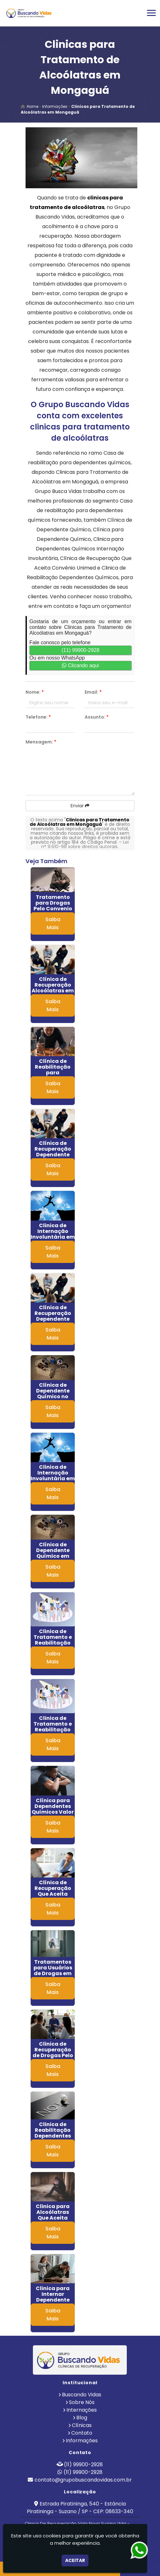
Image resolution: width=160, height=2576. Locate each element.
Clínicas (82, 2425)
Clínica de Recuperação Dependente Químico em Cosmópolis (52, 1319)
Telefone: (38, 717)
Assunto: (97, 717)
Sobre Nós (82, 2402)
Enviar (80, 806)
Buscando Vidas (81, 2394)
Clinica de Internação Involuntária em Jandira (53, 1475)
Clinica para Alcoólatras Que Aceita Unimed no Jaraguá (53, 2218)
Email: (93, 692)
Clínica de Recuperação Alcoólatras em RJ (53, 987)
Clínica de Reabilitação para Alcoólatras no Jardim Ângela (53, 1072)
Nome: (35, 692)
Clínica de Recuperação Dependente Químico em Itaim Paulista (52, 1154)
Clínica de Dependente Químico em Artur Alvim (53, 1553)
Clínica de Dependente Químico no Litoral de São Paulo (53, 1396)
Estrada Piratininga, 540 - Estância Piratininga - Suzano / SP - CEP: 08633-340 (80, 2507)
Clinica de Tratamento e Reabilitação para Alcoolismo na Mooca (52, 1646)
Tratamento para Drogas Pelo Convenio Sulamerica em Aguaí (52, 908)
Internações (81, 2410)
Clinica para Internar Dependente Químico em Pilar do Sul (53, 2300)
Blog (81, 2417)
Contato (81, 2433)
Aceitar (75, 2560)
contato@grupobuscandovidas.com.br (83, 2479)
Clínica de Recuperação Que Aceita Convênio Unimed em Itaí (53, 1894)
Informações (82, 2440)
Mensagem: (41, 742)
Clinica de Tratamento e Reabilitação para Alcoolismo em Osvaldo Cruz (53, 1732)
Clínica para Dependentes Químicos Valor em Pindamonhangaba (58, 1812)
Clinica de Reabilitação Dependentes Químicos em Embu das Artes (53, 2136)
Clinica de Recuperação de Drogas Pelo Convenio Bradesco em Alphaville (53, 2058)
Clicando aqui (80, 665)
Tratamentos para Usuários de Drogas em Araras (53, 1970)
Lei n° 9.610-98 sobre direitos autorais (85, 844)
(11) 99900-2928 (80, 650)
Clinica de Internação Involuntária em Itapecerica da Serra (53, 1237)
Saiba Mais (52, 923)
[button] (151, 13)
